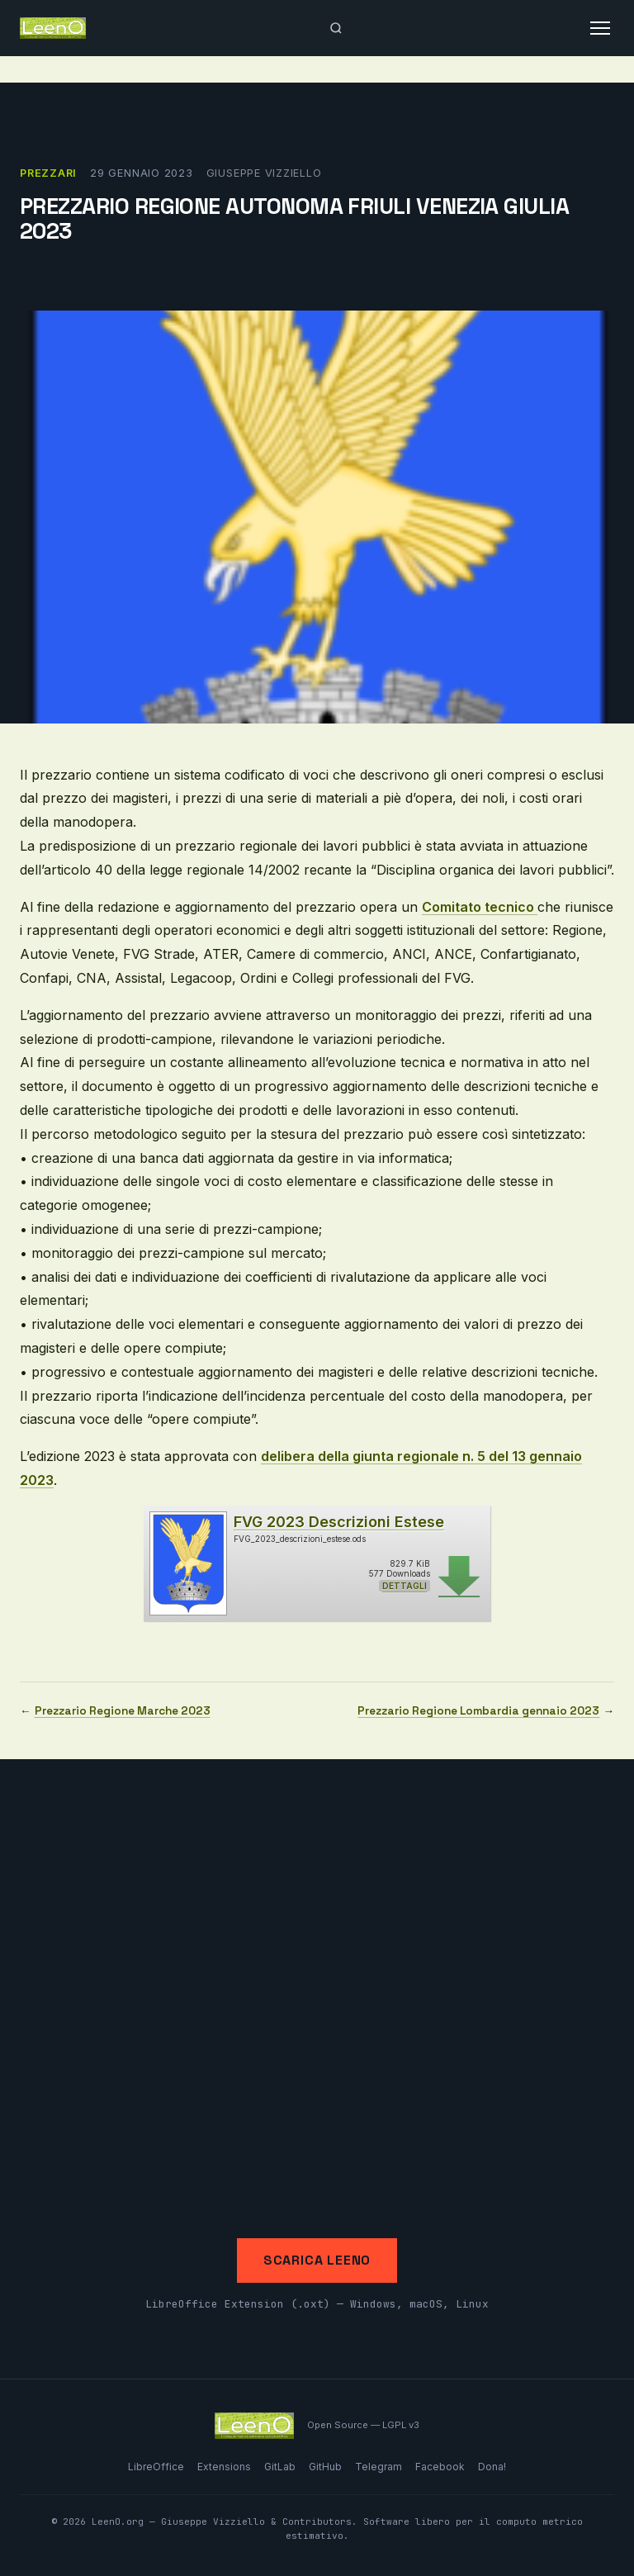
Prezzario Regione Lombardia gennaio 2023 (478, 1711)
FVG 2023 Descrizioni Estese (339, 1521)
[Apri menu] (600, 28)
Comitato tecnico (479, 907)
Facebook (440, 2466)
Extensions (224, 2466)
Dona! (492, 2466)
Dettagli (404, 1586)
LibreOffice (156, 2466)
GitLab (280, 2466)
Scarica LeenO (317, 2260)
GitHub (325, 2466)
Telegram (378, 2466)
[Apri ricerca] (336, 28)
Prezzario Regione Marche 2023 (123, 1711)
